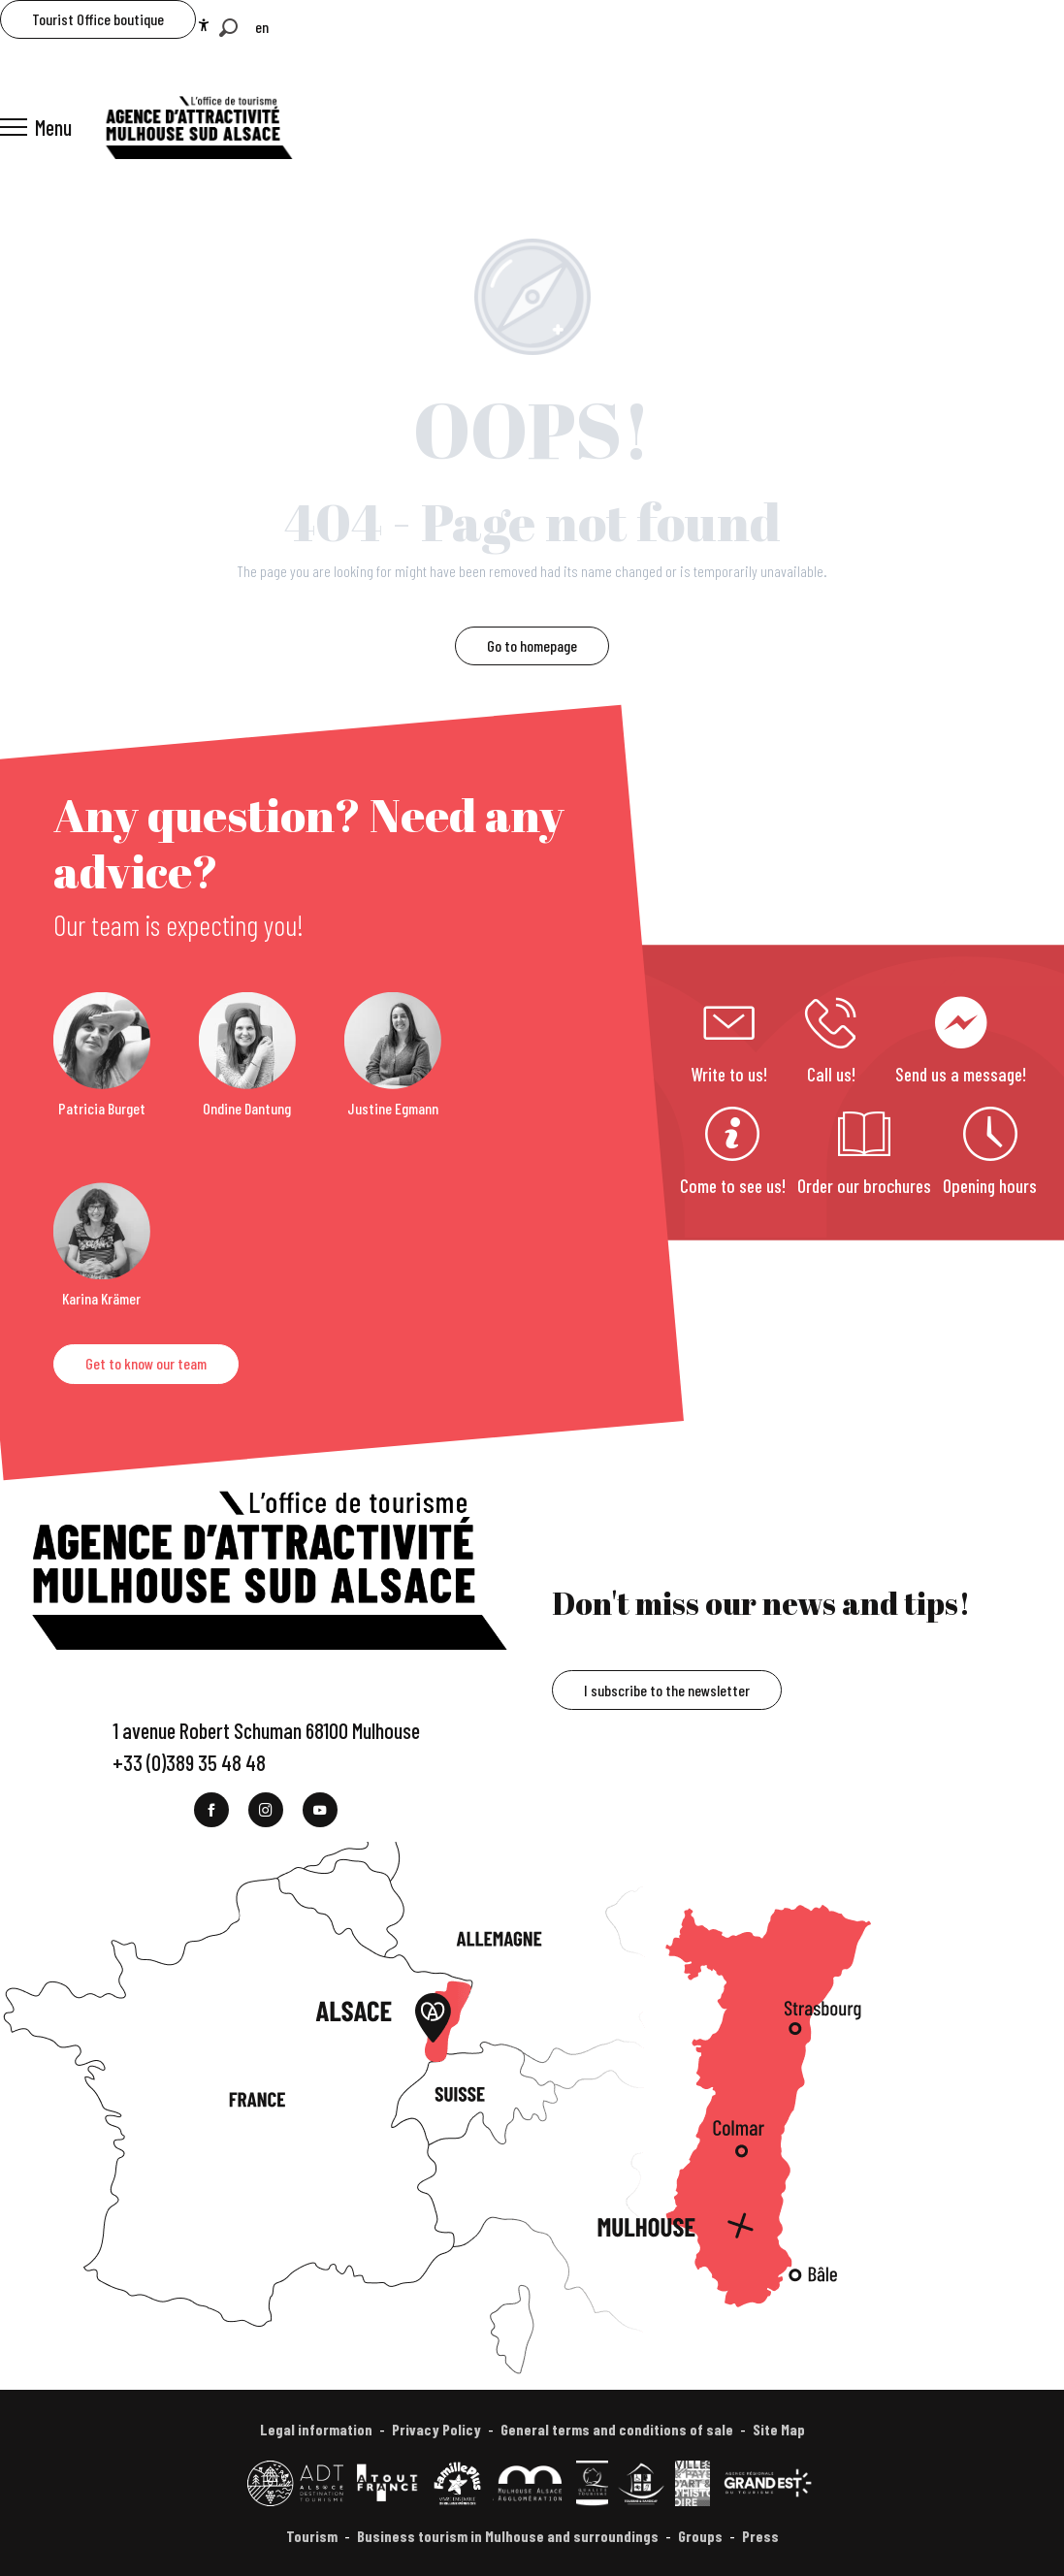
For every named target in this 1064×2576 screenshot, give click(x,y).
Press (760, 2536)
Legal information (316, 2429)
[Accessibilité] (203, 25)
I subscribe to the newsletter (667, 1690)
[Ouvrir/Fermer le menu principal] (36, 127)
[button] (228, 28)
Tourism (312, 2536)
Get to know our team (146, 1363)
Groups (700, 2536)
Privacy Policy (436, 2429)
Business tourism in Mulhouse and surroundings (508, 2536)
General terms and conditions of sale (616, 2429)
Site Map (779, 2429)
